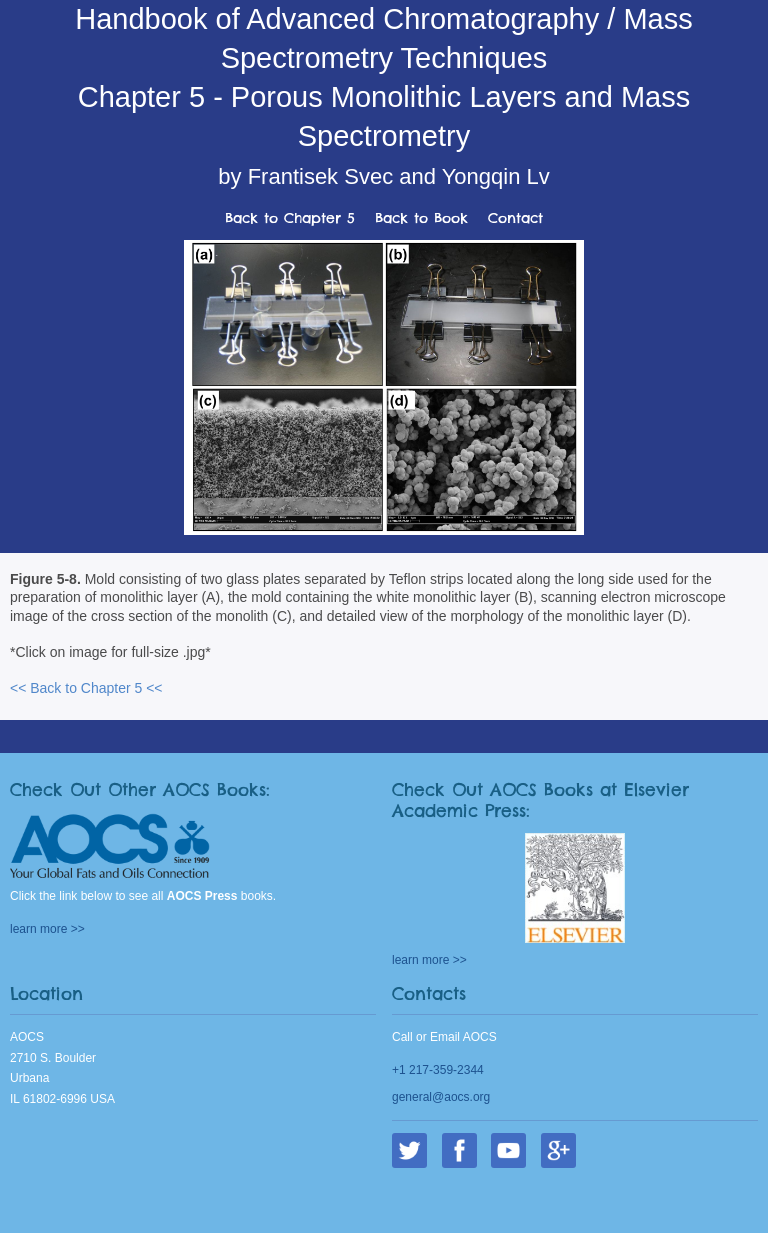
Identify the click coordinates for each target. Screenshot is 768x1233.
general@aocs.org (441, 1097)
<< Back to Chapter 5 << (86, 688)
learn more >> (47, 929)
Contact (515, 218)
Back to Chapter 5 (290, 218)
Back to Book (421, 218)
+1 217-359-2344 (438, 1070)
